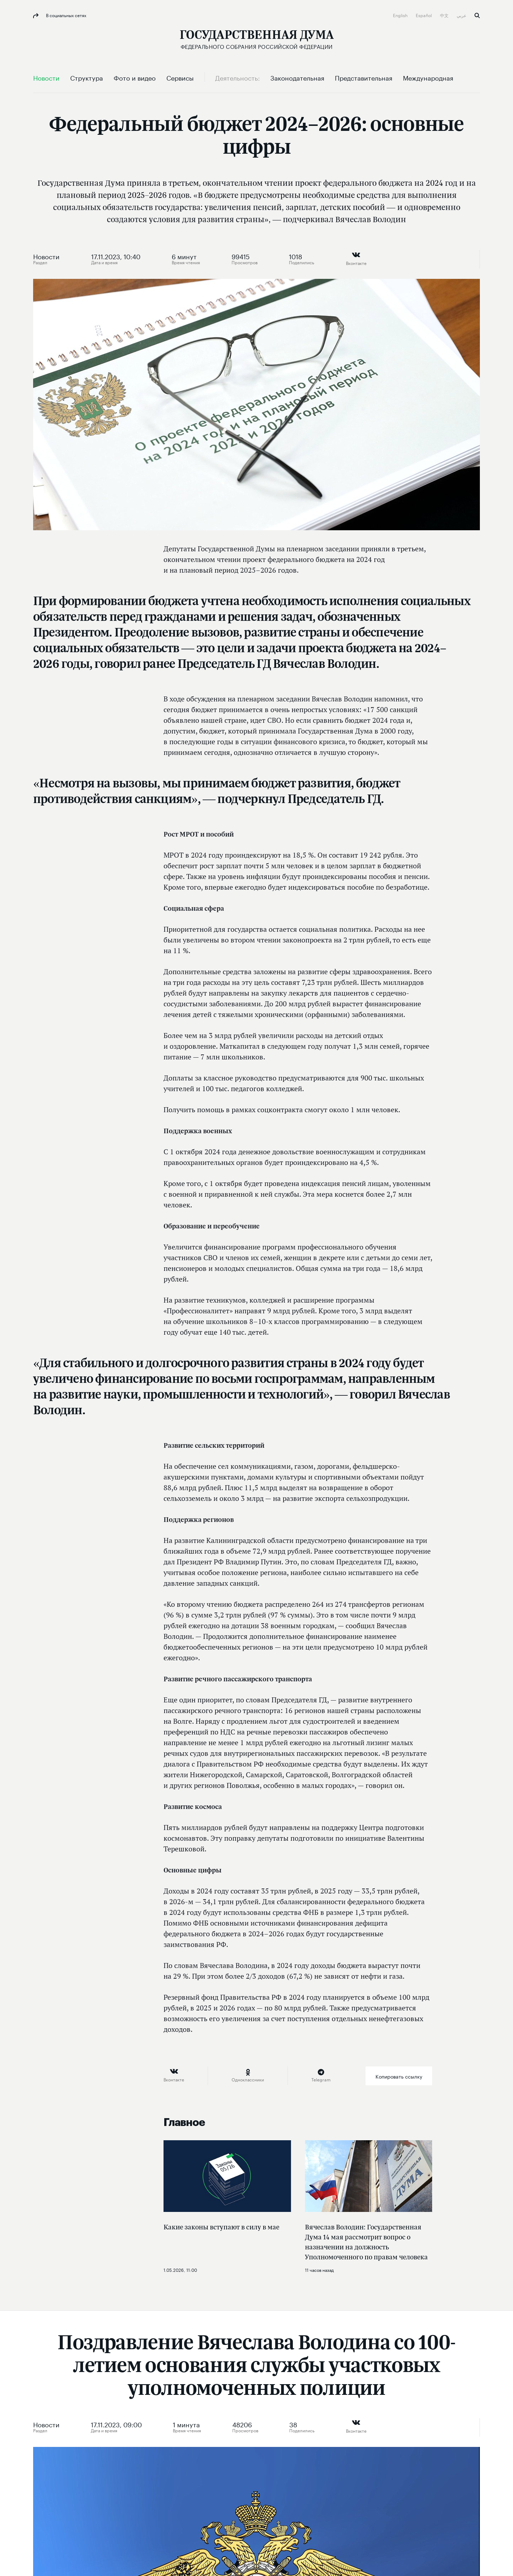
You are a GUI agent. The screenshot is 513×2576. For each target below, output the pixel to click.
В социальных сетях (65, 14)
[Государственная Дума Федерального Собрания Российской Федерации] (257, 39)
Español (424, 14)
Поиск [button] (477, 15)
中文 (445, 14)
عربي (462, 14)
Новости (46, 256)
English (401, 14)
